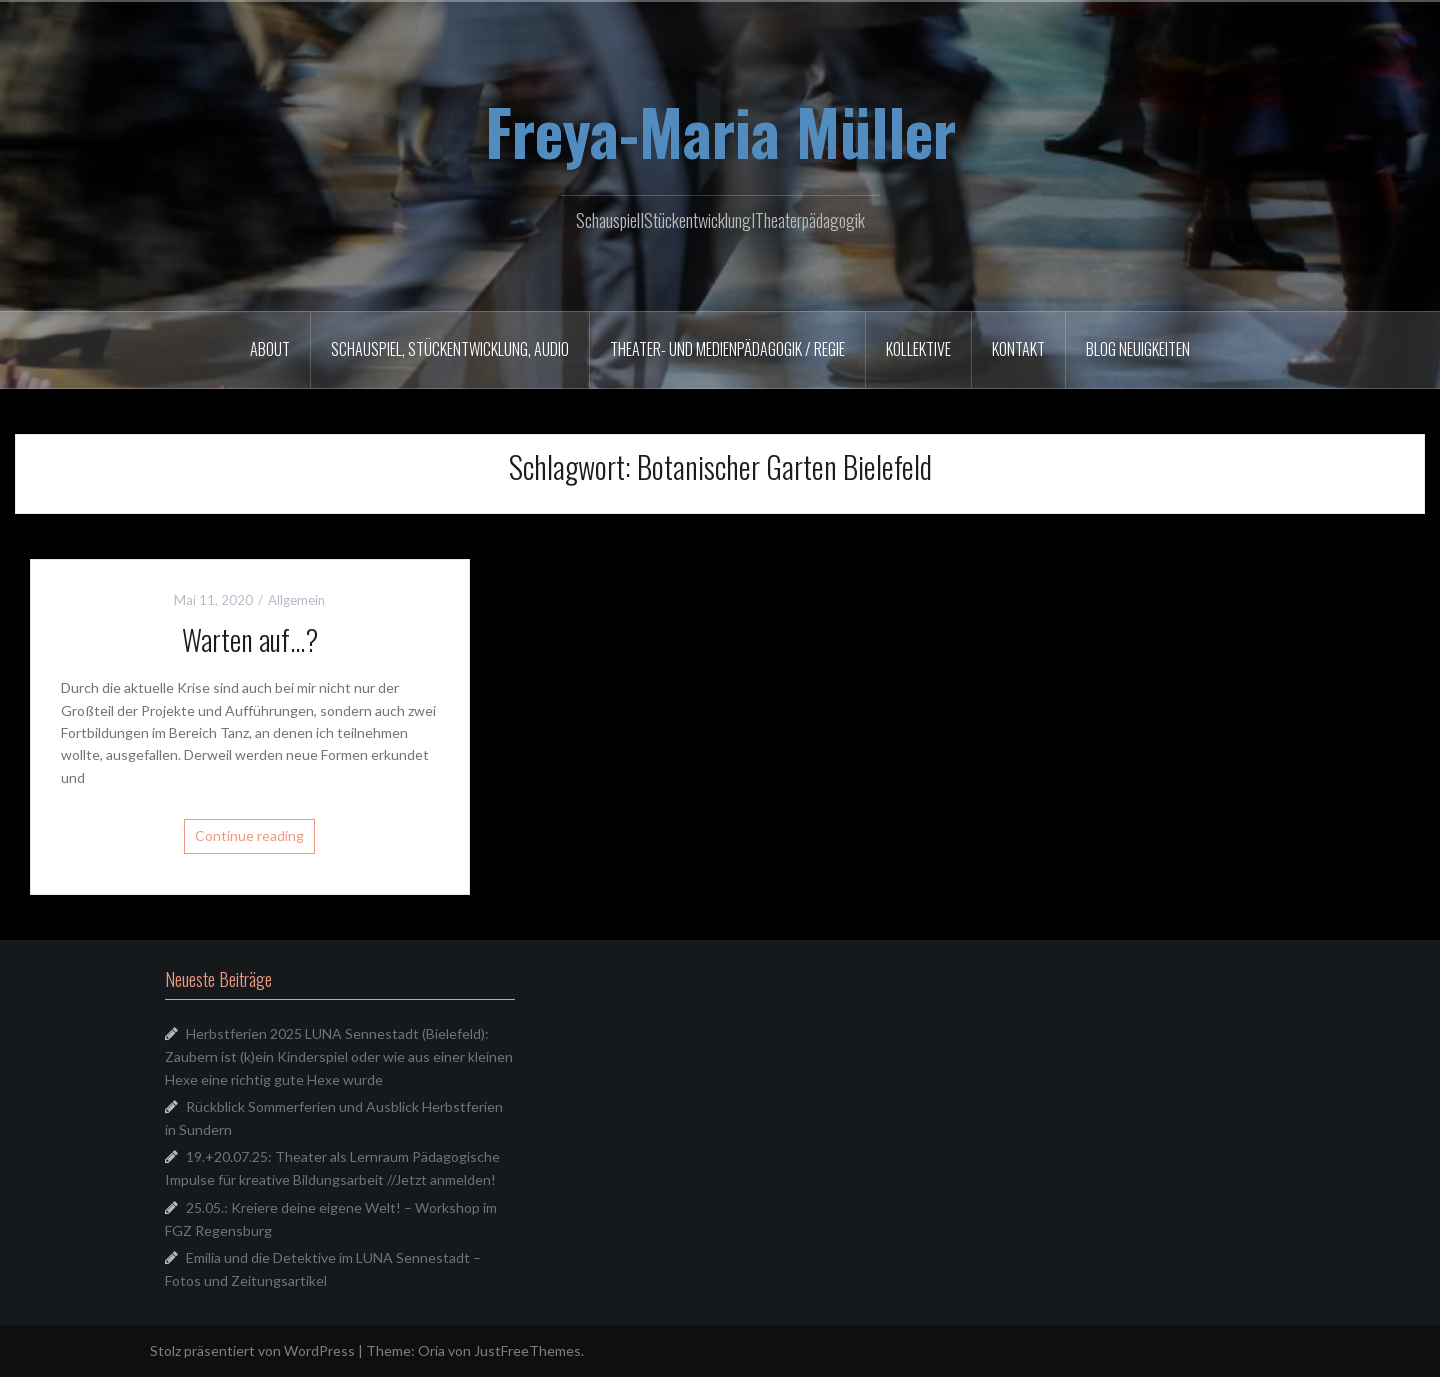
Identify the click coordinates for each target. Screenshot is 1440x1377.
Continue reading (249, 835)
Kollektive (918, 349)
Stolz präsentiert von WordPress (252, 1350)
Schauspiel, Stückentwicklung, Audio (450, 349)
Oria (431, 1350)
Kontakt (1018, 349)
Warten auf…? (250, 639)
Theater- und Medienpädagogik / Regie (727, 349)
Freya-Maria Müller (720, 131)
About (270, 349)
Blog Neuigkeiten (1138, 349)
